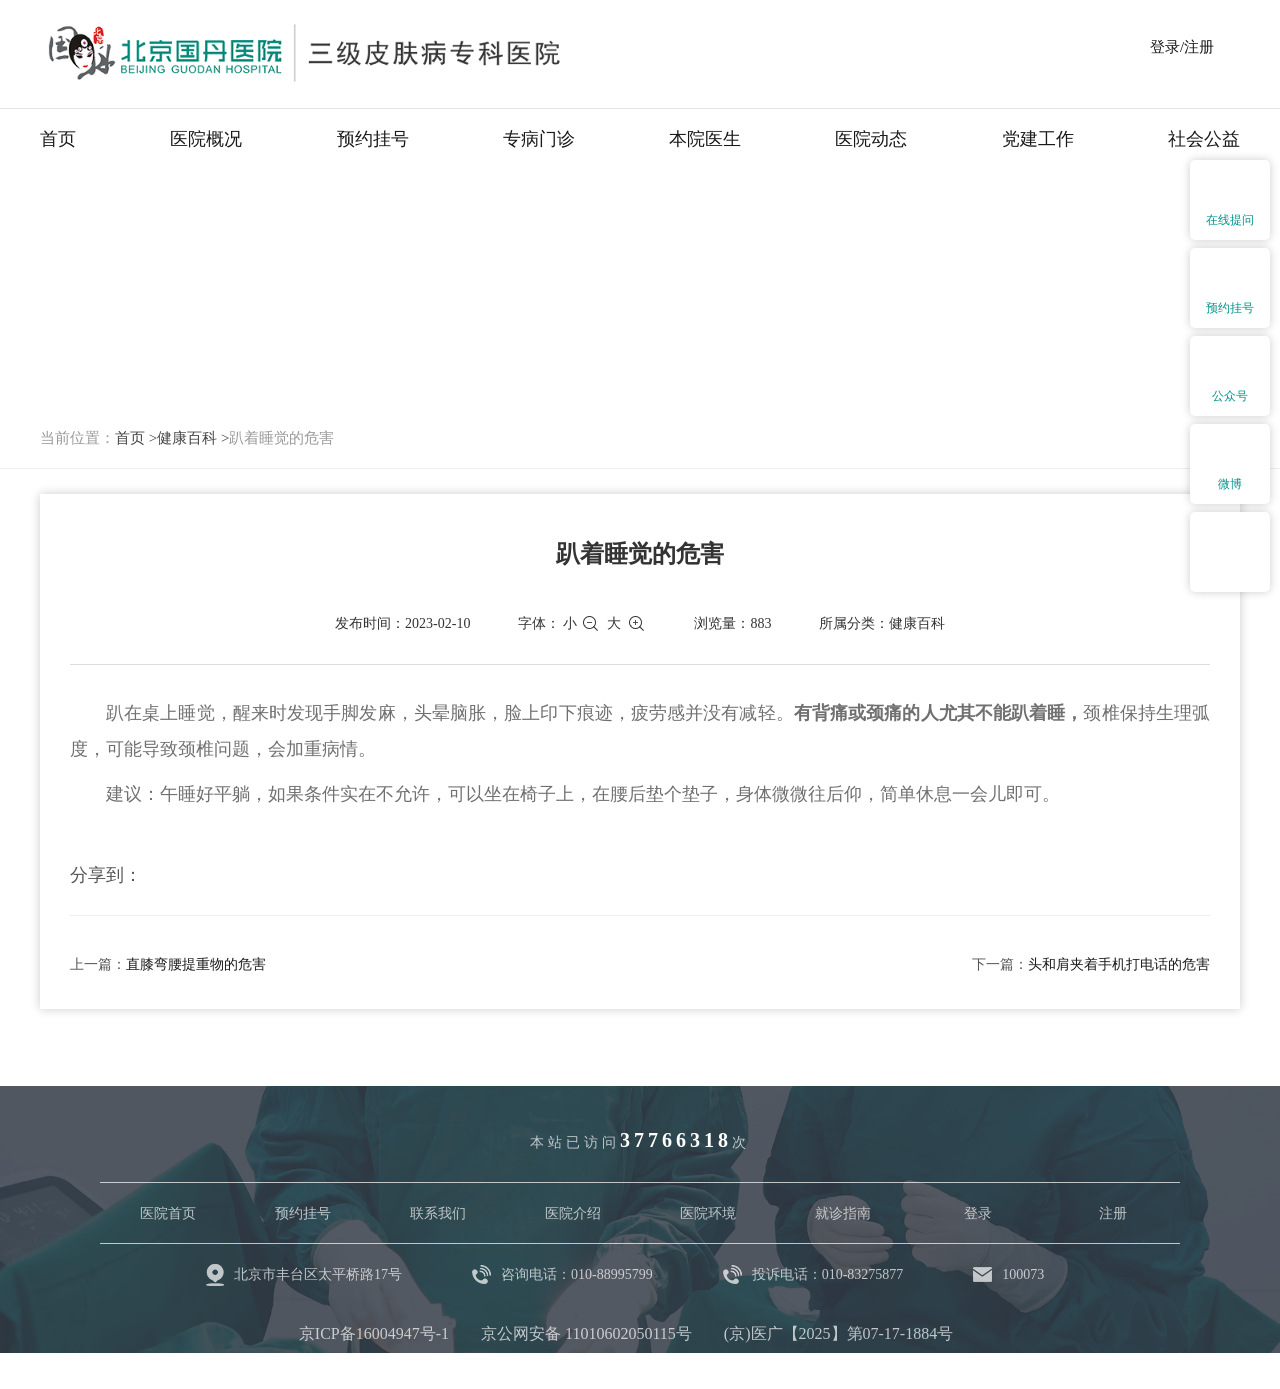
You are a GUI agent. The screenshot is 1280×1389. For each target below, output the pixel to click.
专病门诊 (539, 139)
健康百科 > (193, 438)
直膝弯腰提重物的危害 (196, 964)
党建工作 (1038, 139)
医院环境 (708, 1213)
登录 (978, 1213)
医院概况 (206, 139)
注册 (1113, 1213)
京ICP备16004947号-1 (374, 1333)
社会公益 (1204, 139)
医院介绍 (573, 1213)
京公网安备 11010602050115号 (586, 1333)
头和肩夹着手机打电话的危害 (1119, 964)
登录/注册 (1182, 47)
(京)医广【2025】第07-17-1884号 (838, 1333)
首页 (58, 139)
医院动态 (871, 139)
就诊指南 (843, 1213)
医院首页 (168, 1213)
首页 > (136, 438)
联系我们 (438, 1213)
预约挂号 (373, 139)
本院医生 (705, 139)
